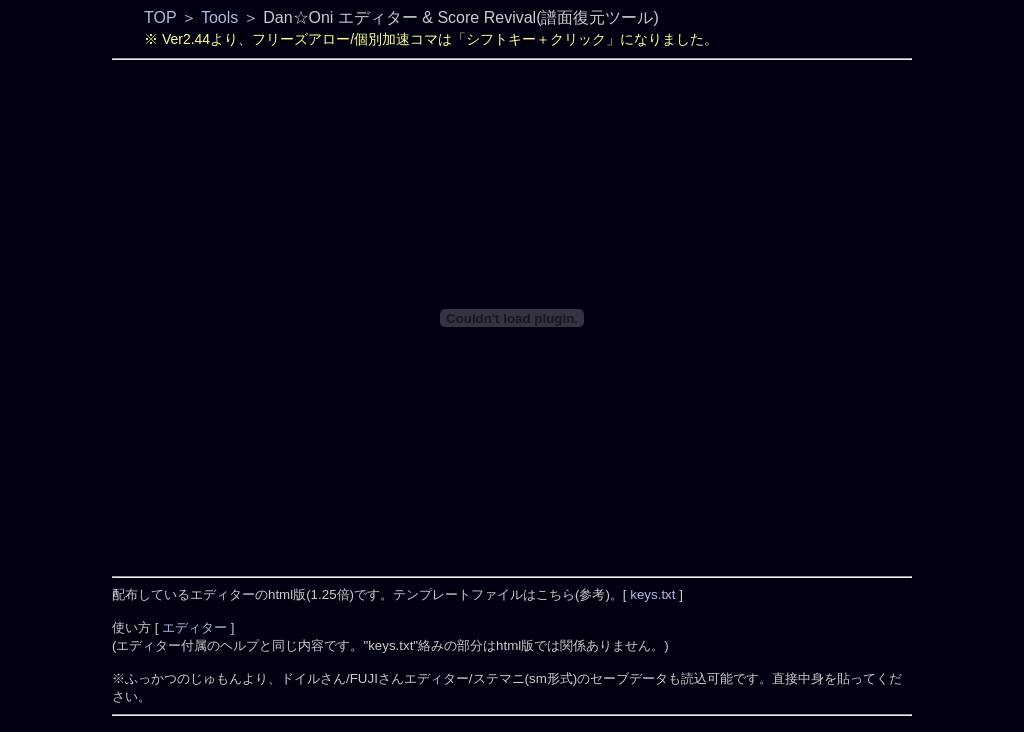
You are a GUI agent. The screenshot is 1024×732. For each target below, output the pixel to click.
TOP (160, 17)
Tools (219, 17)
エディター (196, 627)
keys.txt (653, 594)
